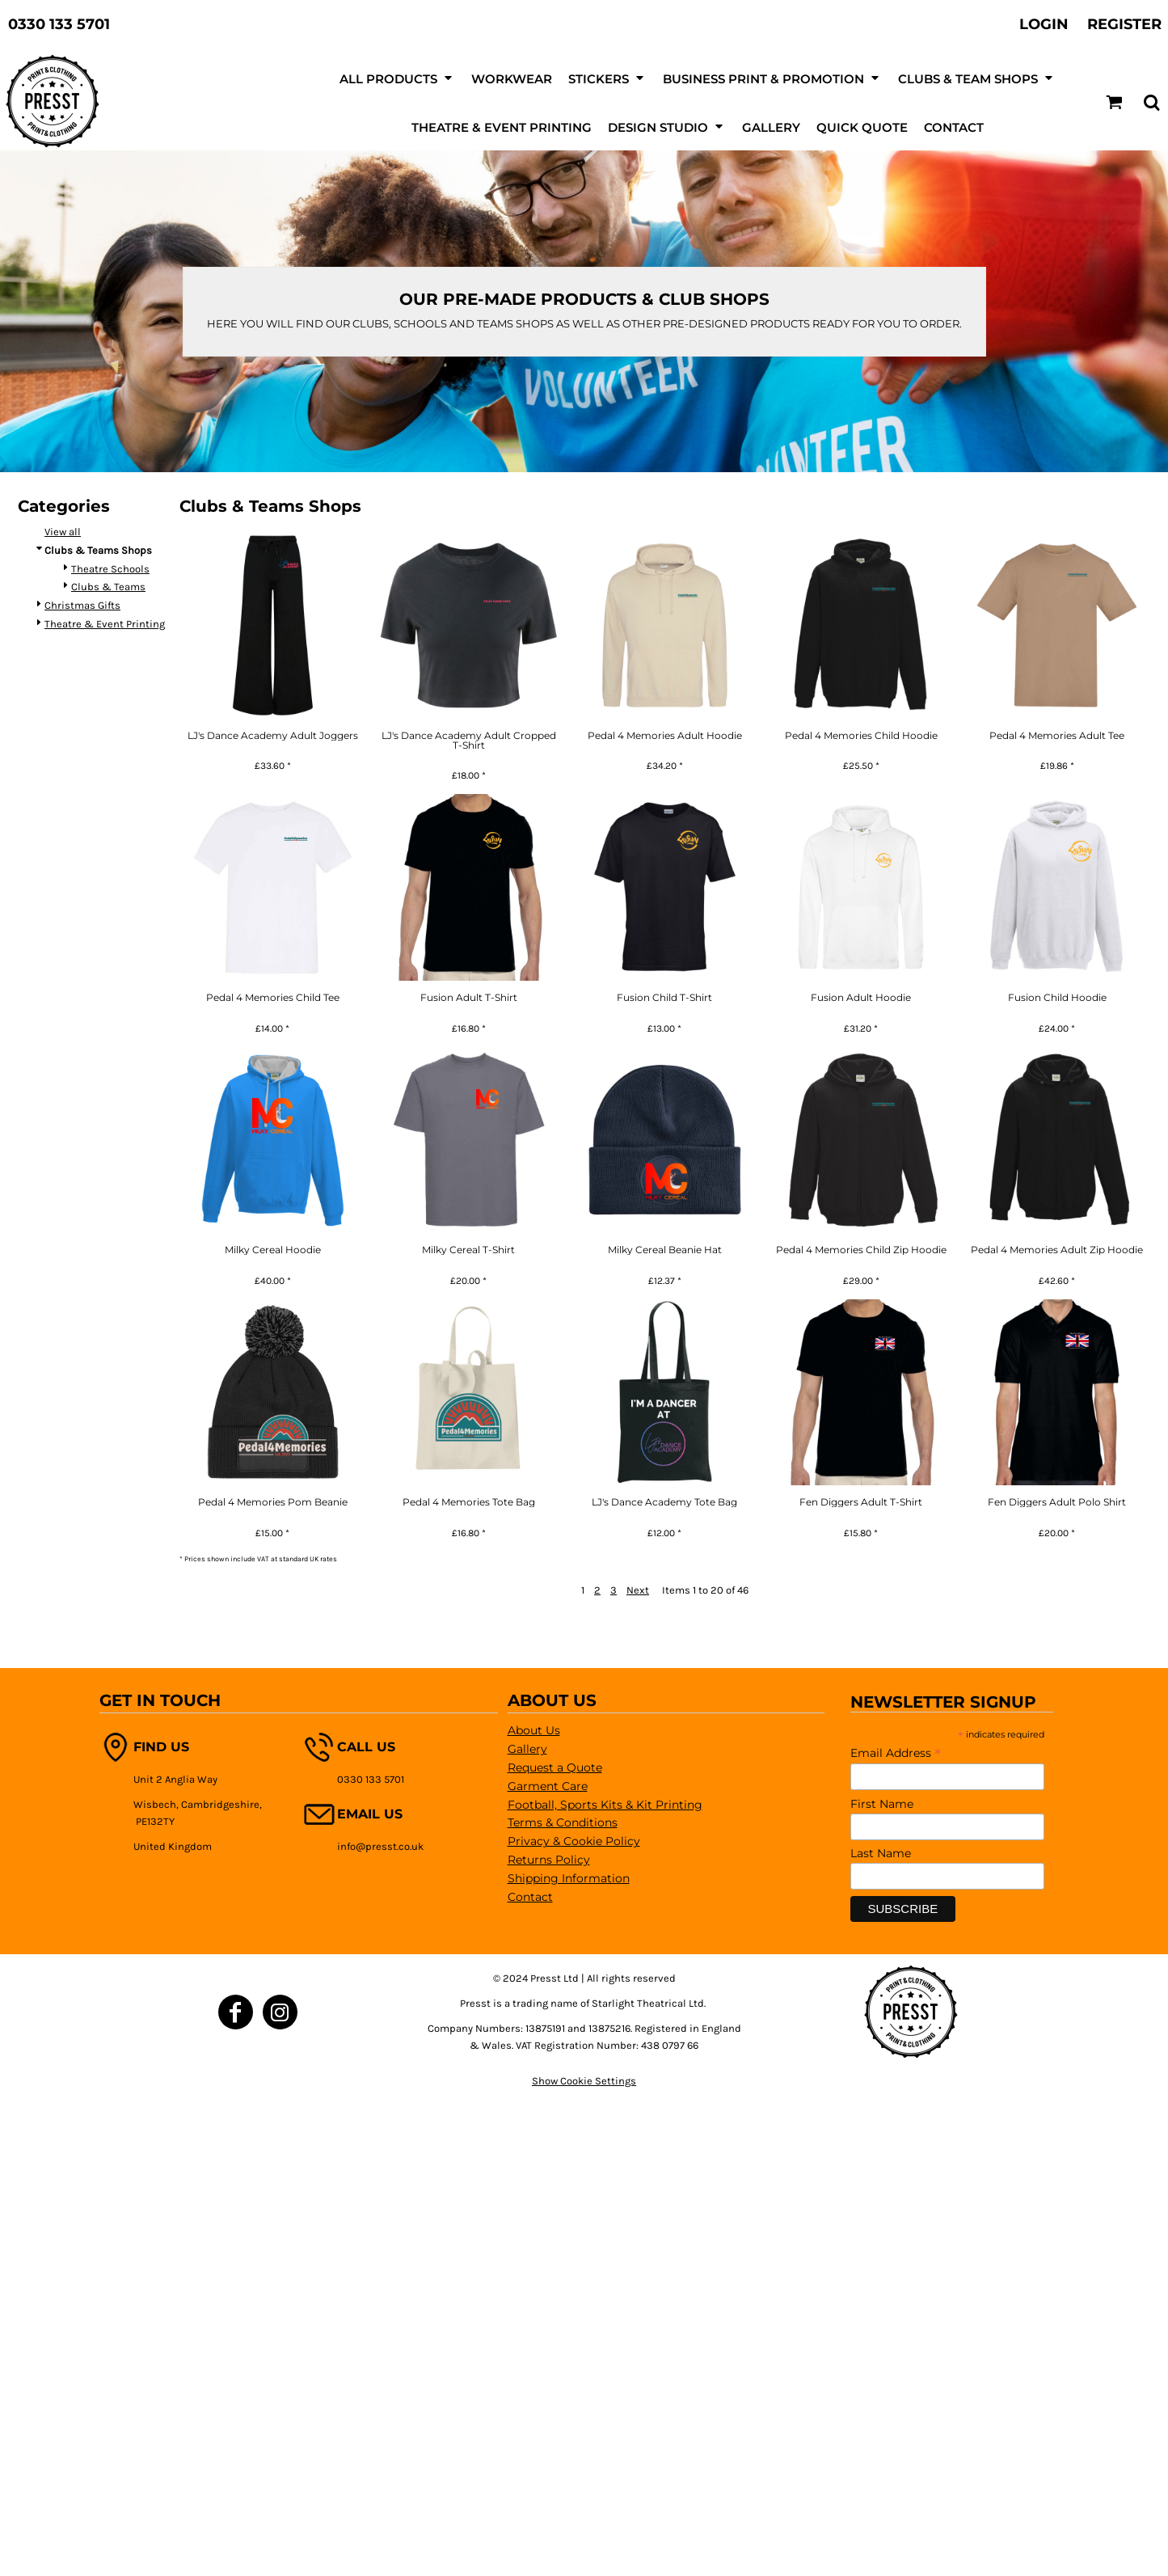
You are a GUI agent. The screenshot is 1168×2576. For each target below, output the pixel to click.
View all (62, 532)
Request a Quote (555, 1767)
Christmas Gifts (82, 605)
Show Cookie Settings (584, 2081)
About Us (534, 1730)
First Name (881, 1804)
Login (1044, 24)
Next (637, 1590)
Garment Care (548, 1786)
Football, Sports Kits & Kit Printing (605, 1804)
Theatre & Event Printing (104, 624)
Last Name (880, 1853)
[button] (1114, 102)
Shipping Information (569, 1878)
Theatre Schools (110, 569)
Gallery (527, 1749)
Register (1124, 24)
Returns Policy (549, 1859)
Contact (530, 1897)
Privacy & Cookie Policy (574, 1841)
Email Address (895, 1753)
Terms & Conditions (563, 1822)
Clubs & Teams (108, 587)
